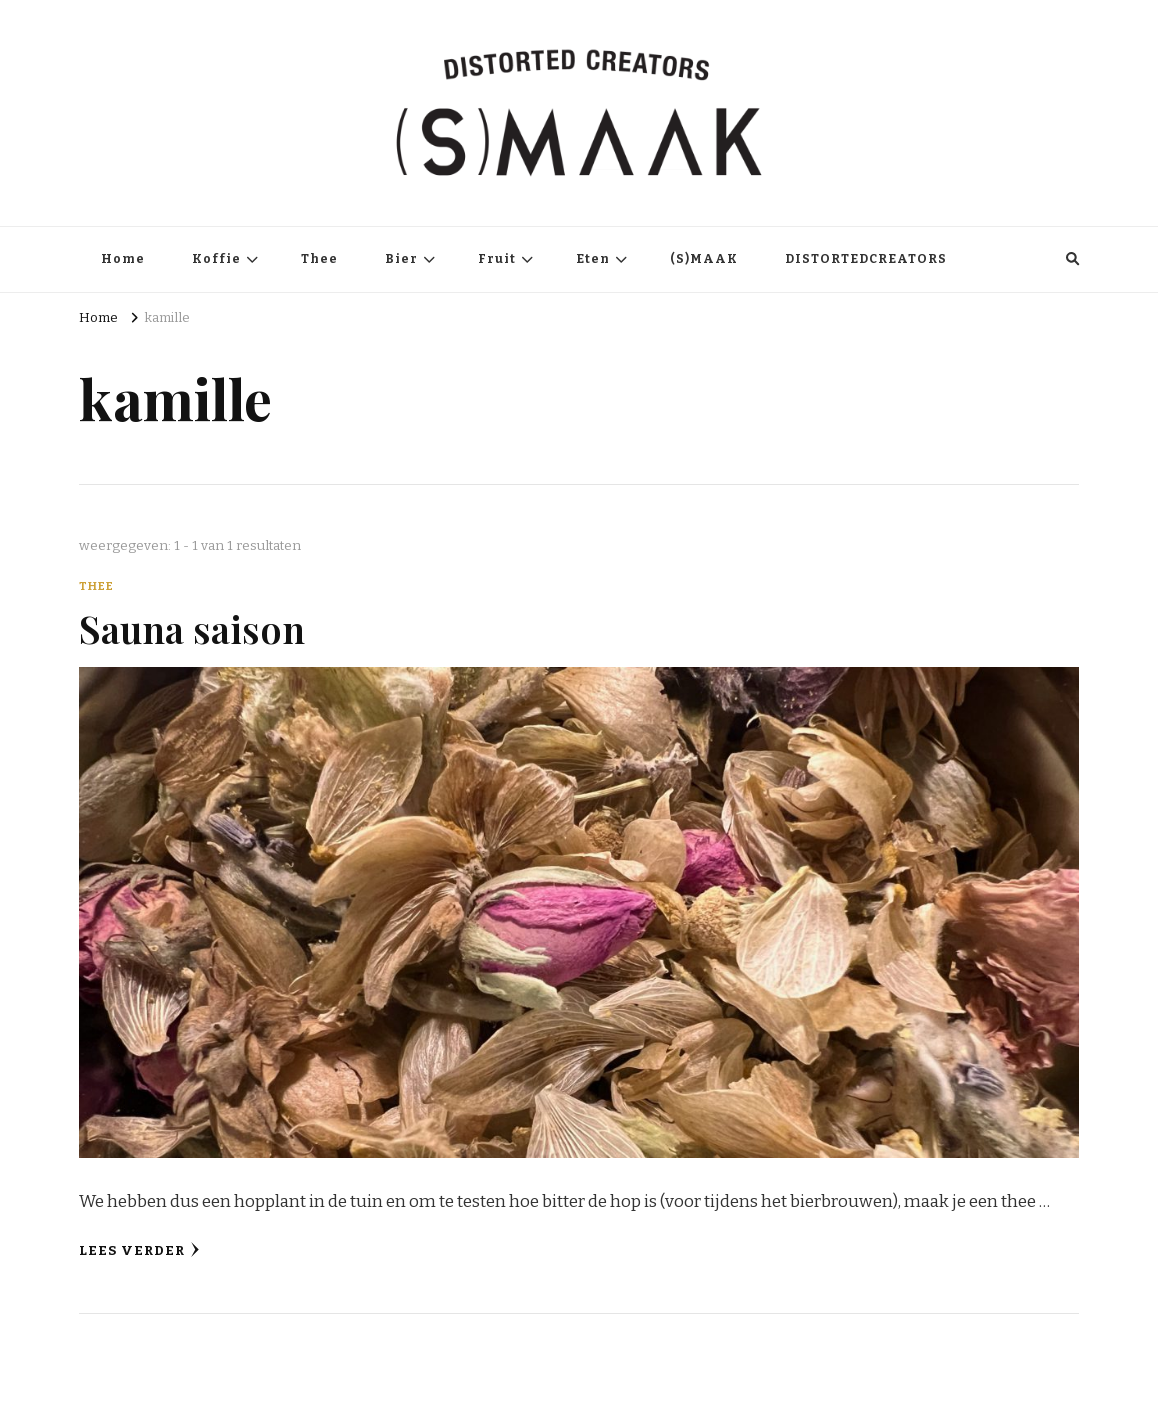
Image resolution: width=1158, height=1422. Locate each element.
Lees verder (139, 1250)
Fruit (497, 259)
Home (123, 259)
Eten (593, 259)
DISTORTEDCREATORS (866, 259)
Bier (401, 259)
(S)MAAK (704, 259)
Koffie (216, 259)
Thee (319, 259)
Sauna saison (192, 628)
